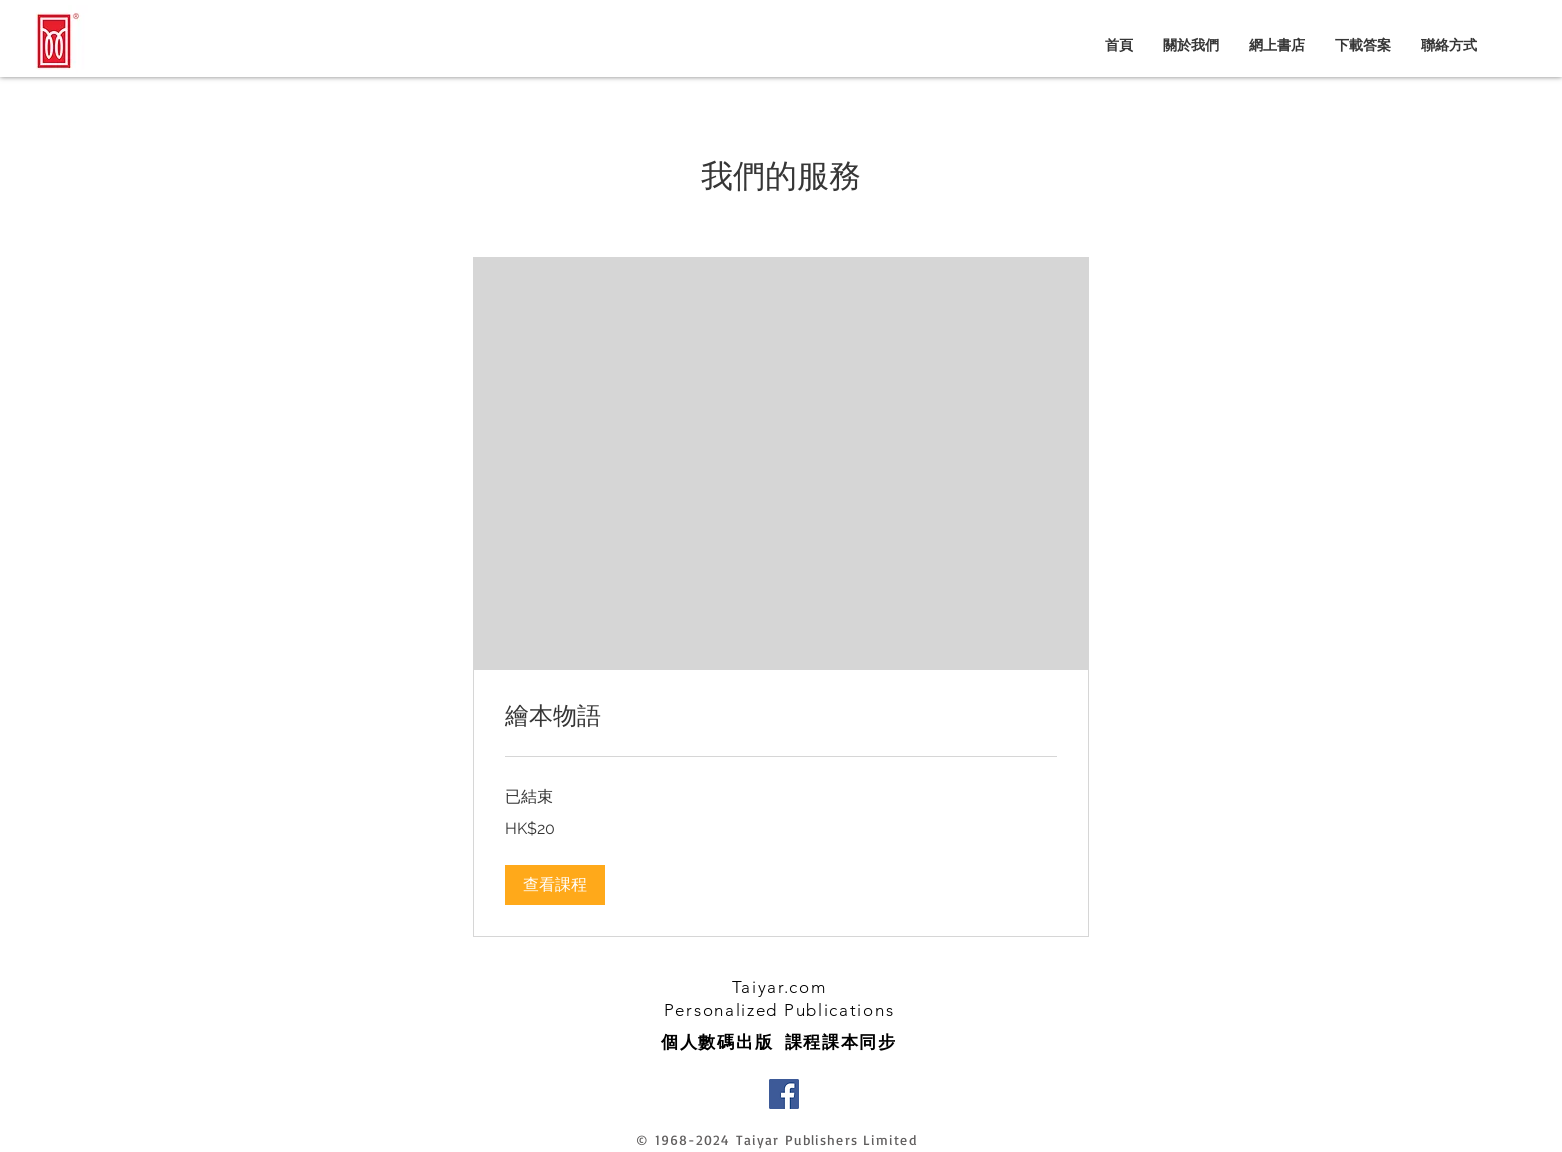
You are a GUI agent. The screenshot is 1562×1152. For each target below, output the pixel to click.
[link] (781, 717)
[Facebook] (784, 1094)
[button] (555, 885)
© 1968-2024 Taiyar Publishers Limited (776, 1139)
